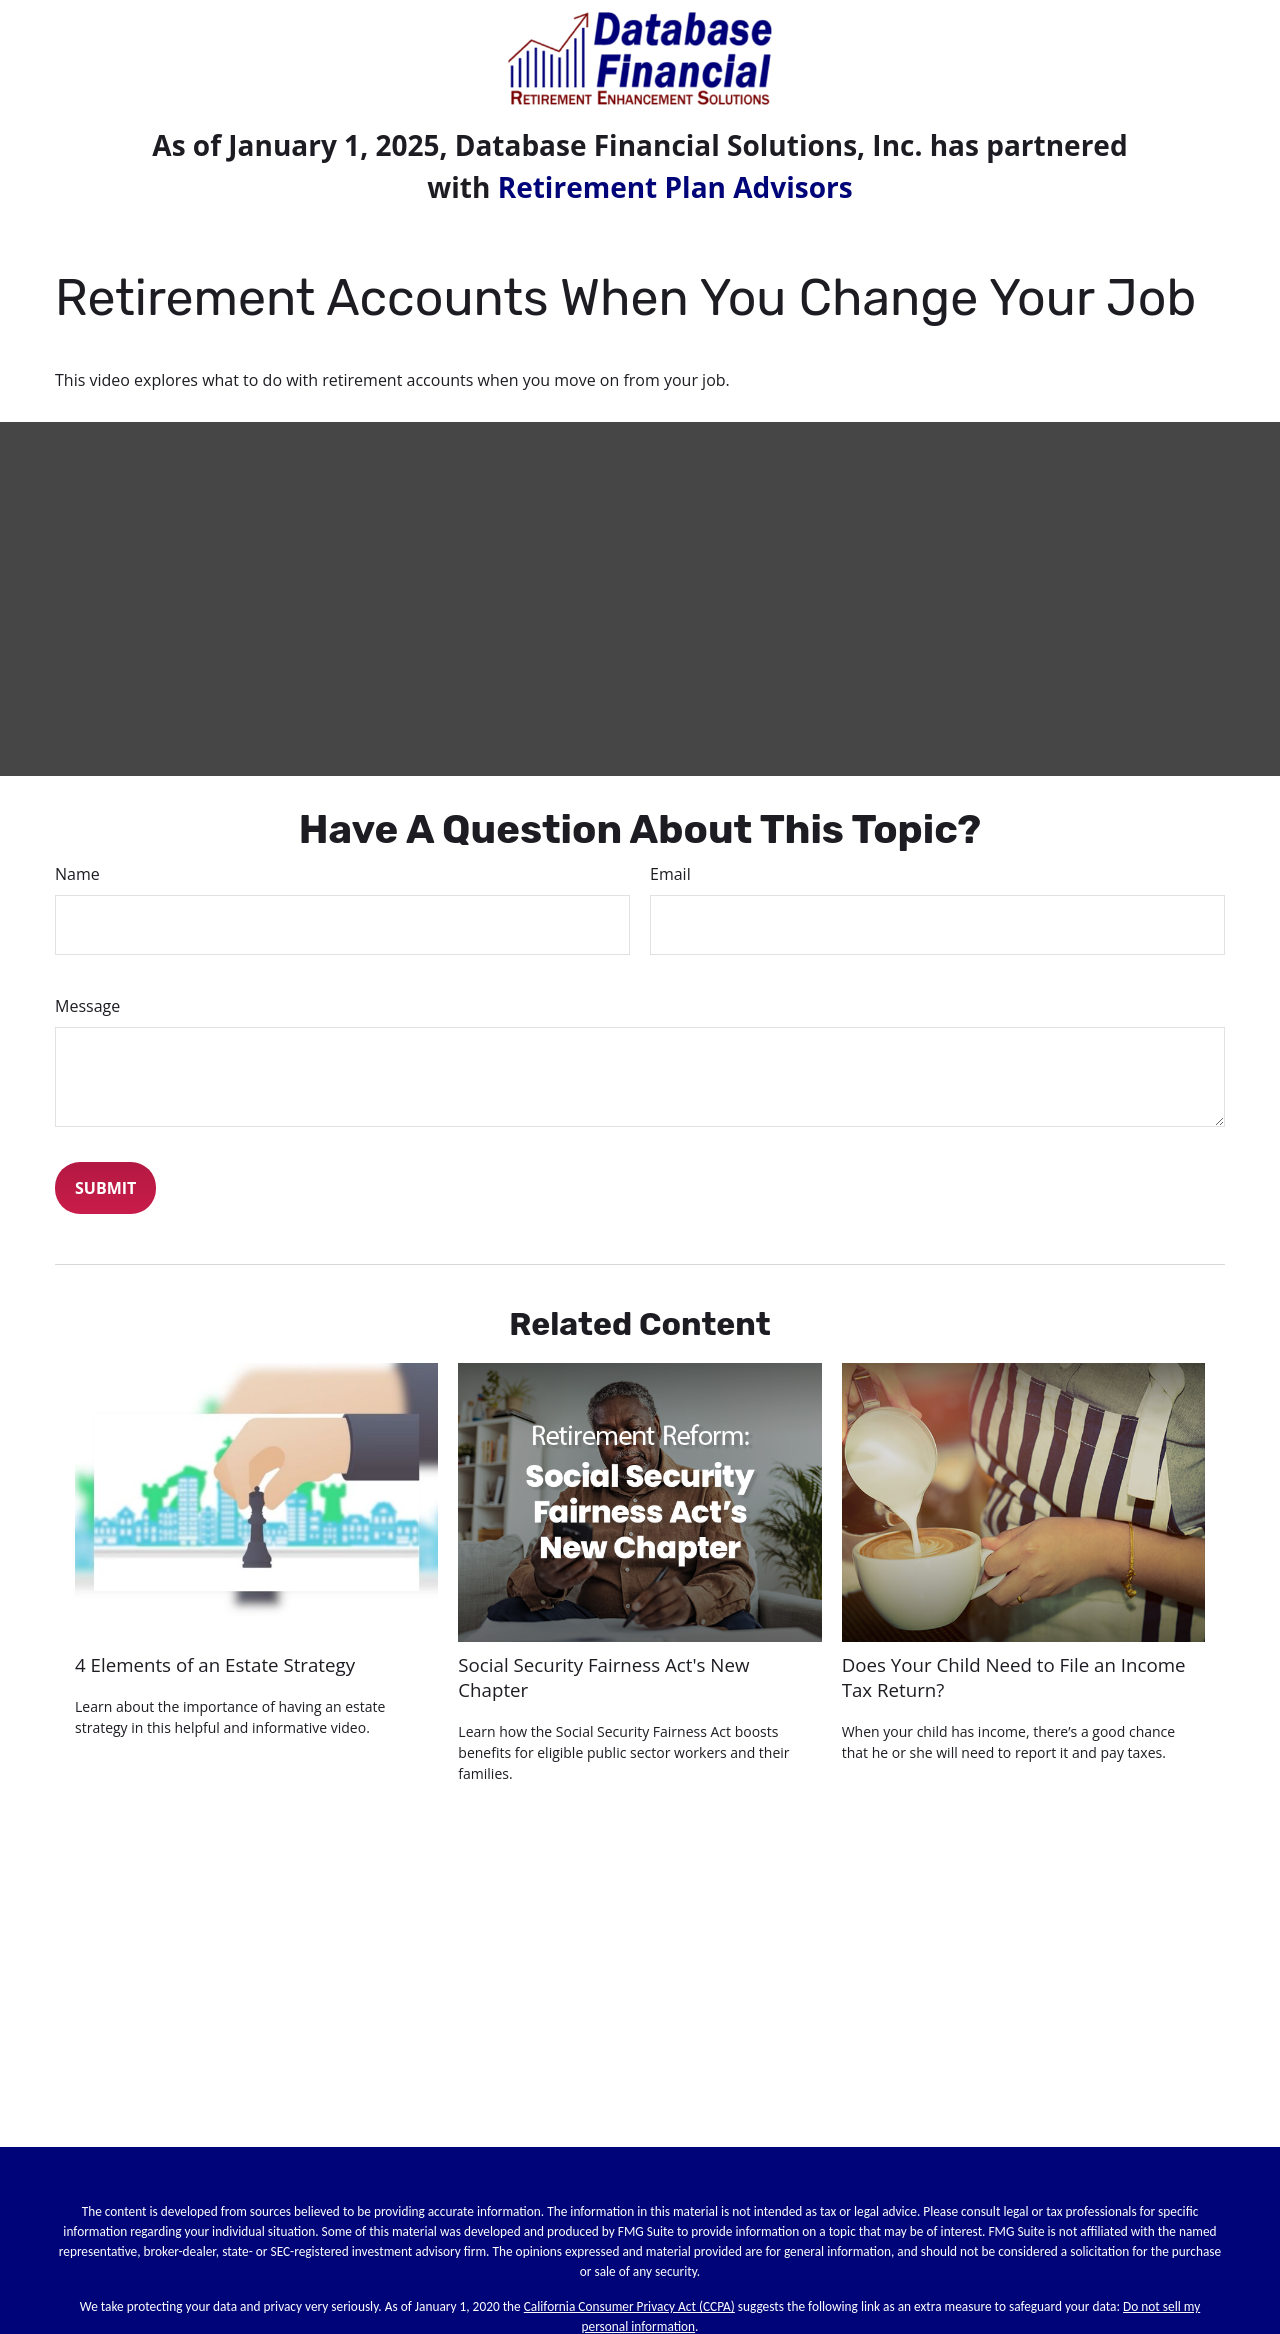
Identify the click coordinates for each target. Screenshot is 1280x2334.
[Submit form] (105, 1188)
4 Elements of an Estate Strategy (215, 1664)
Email (670, 874)
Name (77, 874)
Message (87, 1006)
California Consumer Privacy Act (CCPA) (629, 2306)
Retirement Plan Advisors (675, 187)
